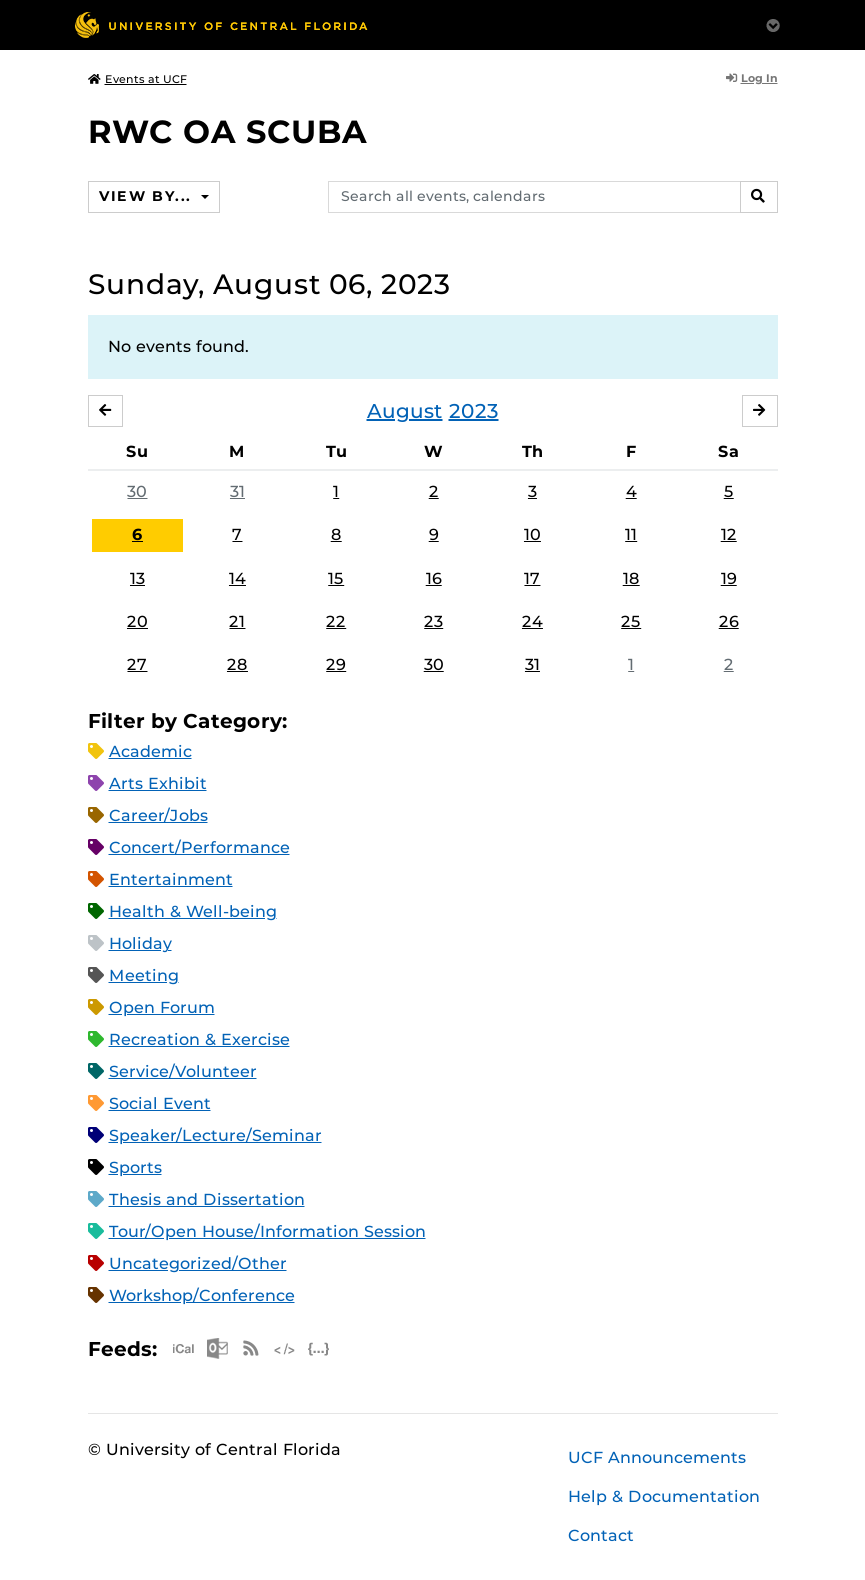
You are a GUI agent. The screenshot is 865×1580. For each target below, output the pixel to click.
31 (237, 491)
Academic (150, 752)
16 (434, 578)
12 (729, 534)
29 (336, 664)
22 (336, 621)
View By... (148, 196)
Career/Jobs (158, 816)
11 (631, 534)
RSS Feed (251, 1349)
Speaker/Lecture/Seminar (215, 1136)
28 (237, 664)
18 (631, 578)
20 (137, 621)
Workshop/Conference (202, 1296)
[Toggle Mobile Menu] (773, 23)
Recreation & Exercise (199, 1040)
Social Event (160, 1104)
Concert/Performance (199, 848)
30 (137, 491)
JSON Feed (319, 1349)
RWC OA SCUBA (227, 131)
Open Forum (162, 1008)
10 (532, 534)
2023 (474, 411)
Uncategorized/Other (198, 1264)
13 (137, 578)
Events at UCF (137, 79)
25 (631, 621)
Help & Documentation (664, 1496)
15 (336, 578)
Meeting (144, 976)
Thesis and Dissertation (207, 1200)
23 (433, 621)
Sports (135, 1168)
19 (729, 578)
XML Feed (285, 1349)
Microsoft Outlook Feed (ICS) (217, 1349)
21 (237, 621)
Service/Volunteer (183, 1072)
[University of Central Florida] (221, 24)
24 (532, 621)
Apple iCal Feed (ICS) (183, 1349)
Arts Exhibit (158, 784)
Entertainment (171, 880)
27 (137, 664)
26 (729, 621)
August (405, 411)
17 (532, 578)
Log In (752, 78)
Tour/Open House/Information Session (267, 1232)
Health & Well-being (193, 912)
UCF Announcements (657, 1457)
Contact (601, 1535)
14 (237, 578)
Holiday (140, 944)
